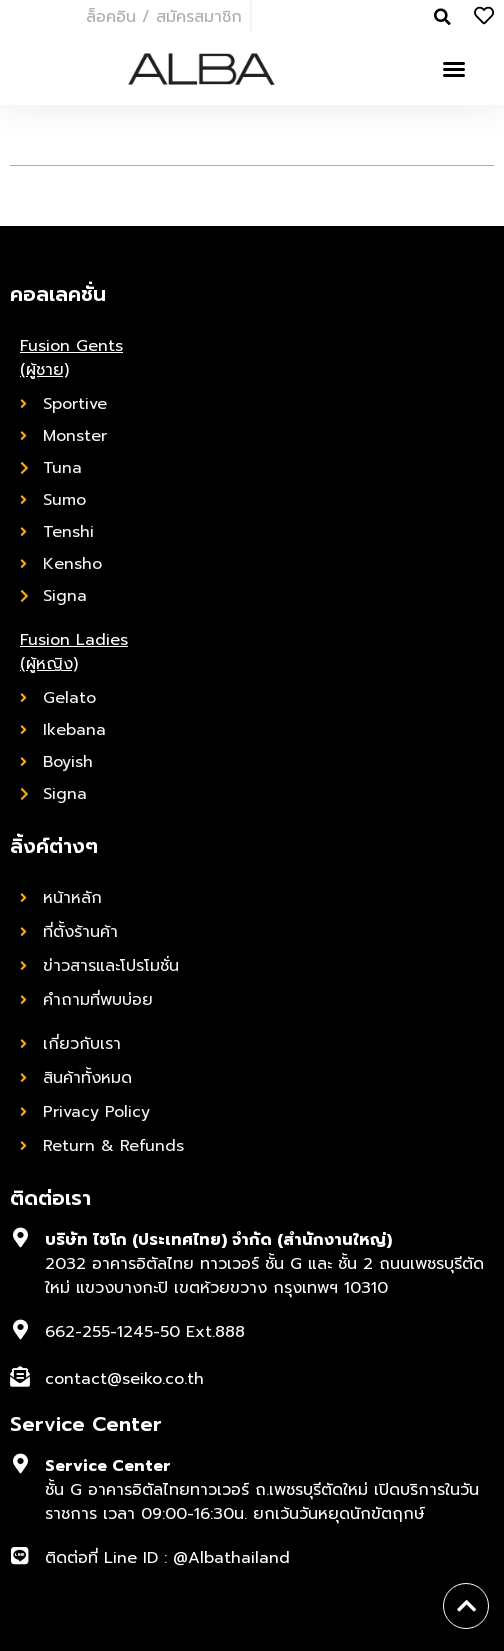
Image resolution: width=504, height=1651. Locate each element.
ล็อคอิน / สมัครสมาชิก (164, 17)
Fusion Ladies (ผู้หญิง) (74, 652)
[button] (454, 69)
